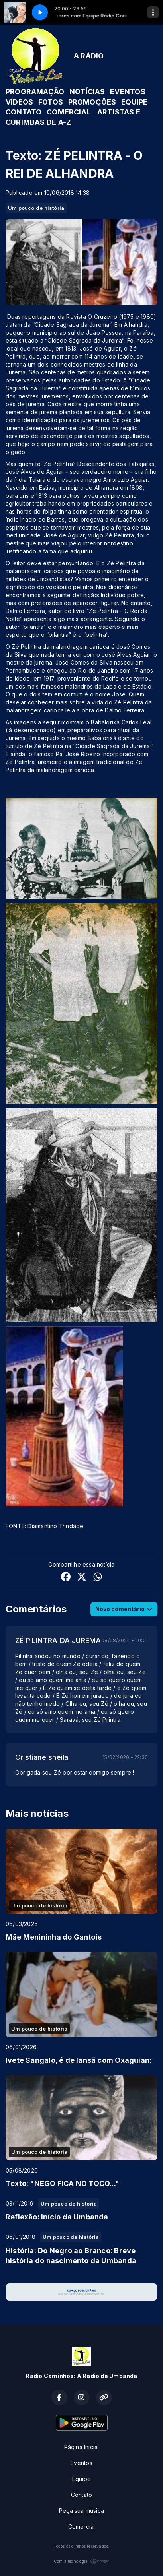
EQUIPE (134, 102)
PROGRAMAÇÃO (35, 91)
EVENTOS (127, 91)
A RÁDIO (89, 56)
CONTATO (23, 112)
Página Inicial (81, 2447)
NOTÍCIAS (87, 91)
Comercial (81, 2526)
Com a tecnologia (81, 2561)
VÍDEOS (19, 102)
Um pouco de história (36, 208)
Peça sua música (81, 2510)
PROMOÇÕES (92, 102)
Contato (81, 2494)
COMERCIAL (68, 112)
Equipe (81, 2478)
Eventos (81, 2463)
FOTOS (50, 102)
